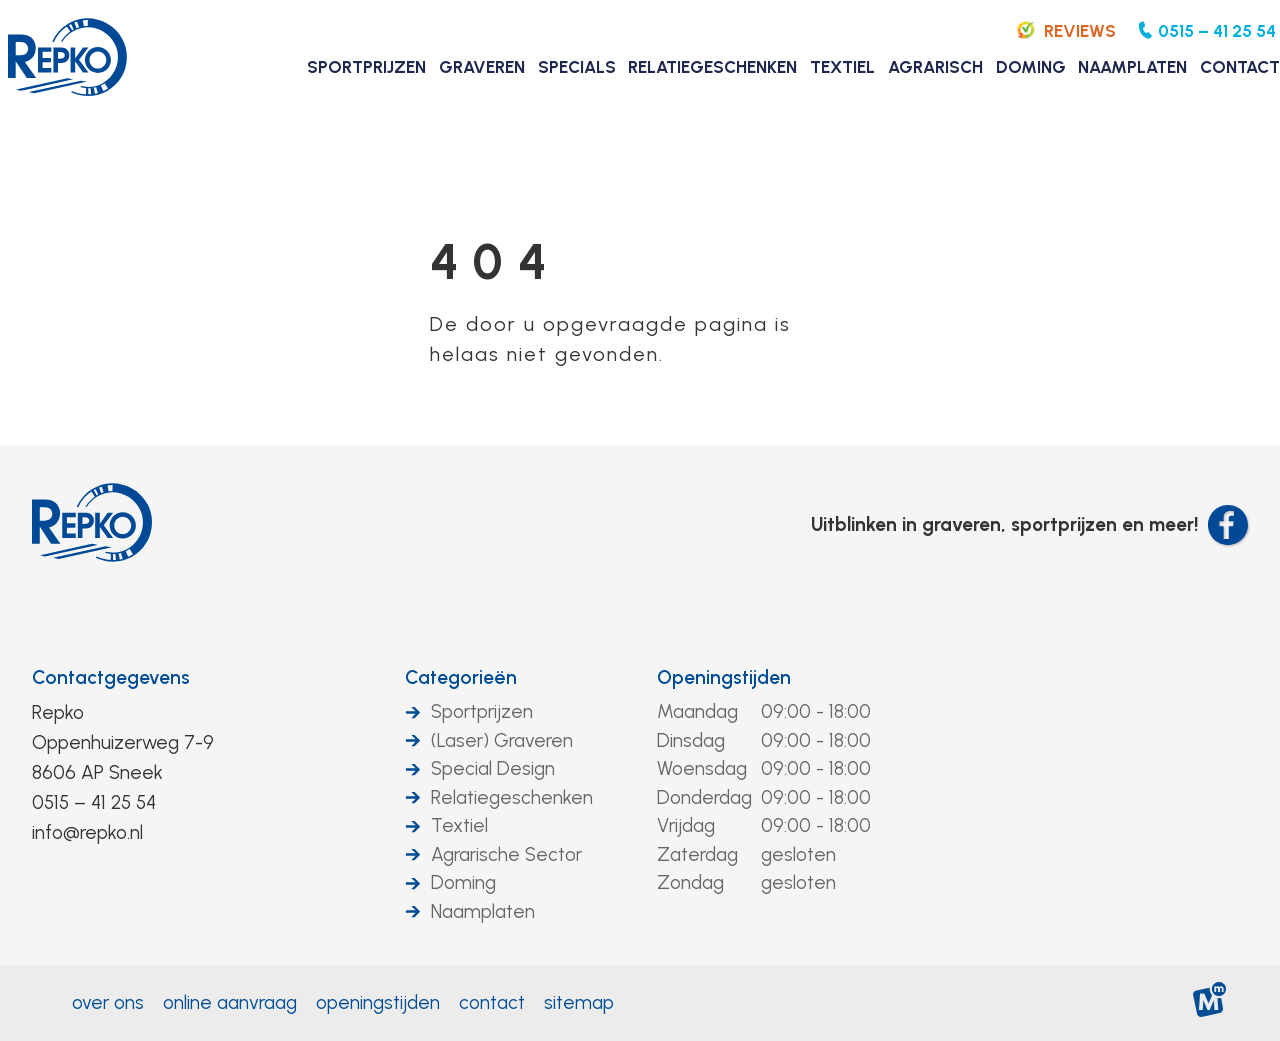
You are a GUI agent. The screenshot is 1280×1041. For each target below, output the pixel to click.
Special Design (493, 768)
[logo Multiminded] (1210, 1003)
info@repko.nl (87, 832)
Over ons (108, 1002)
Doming (463, 882)
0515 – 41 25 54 (94, 802)
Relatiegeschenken (512, 797)
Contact (492, 1002)
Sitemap (579, 1002)
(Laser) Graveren (502, 740)
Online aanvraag (230, 1002)
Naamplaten (483, 911)
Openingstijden (724, 677)
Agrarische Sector (506, 854)
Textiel (459, 825)
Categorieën (461, 677)
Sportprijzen (482, 711)
